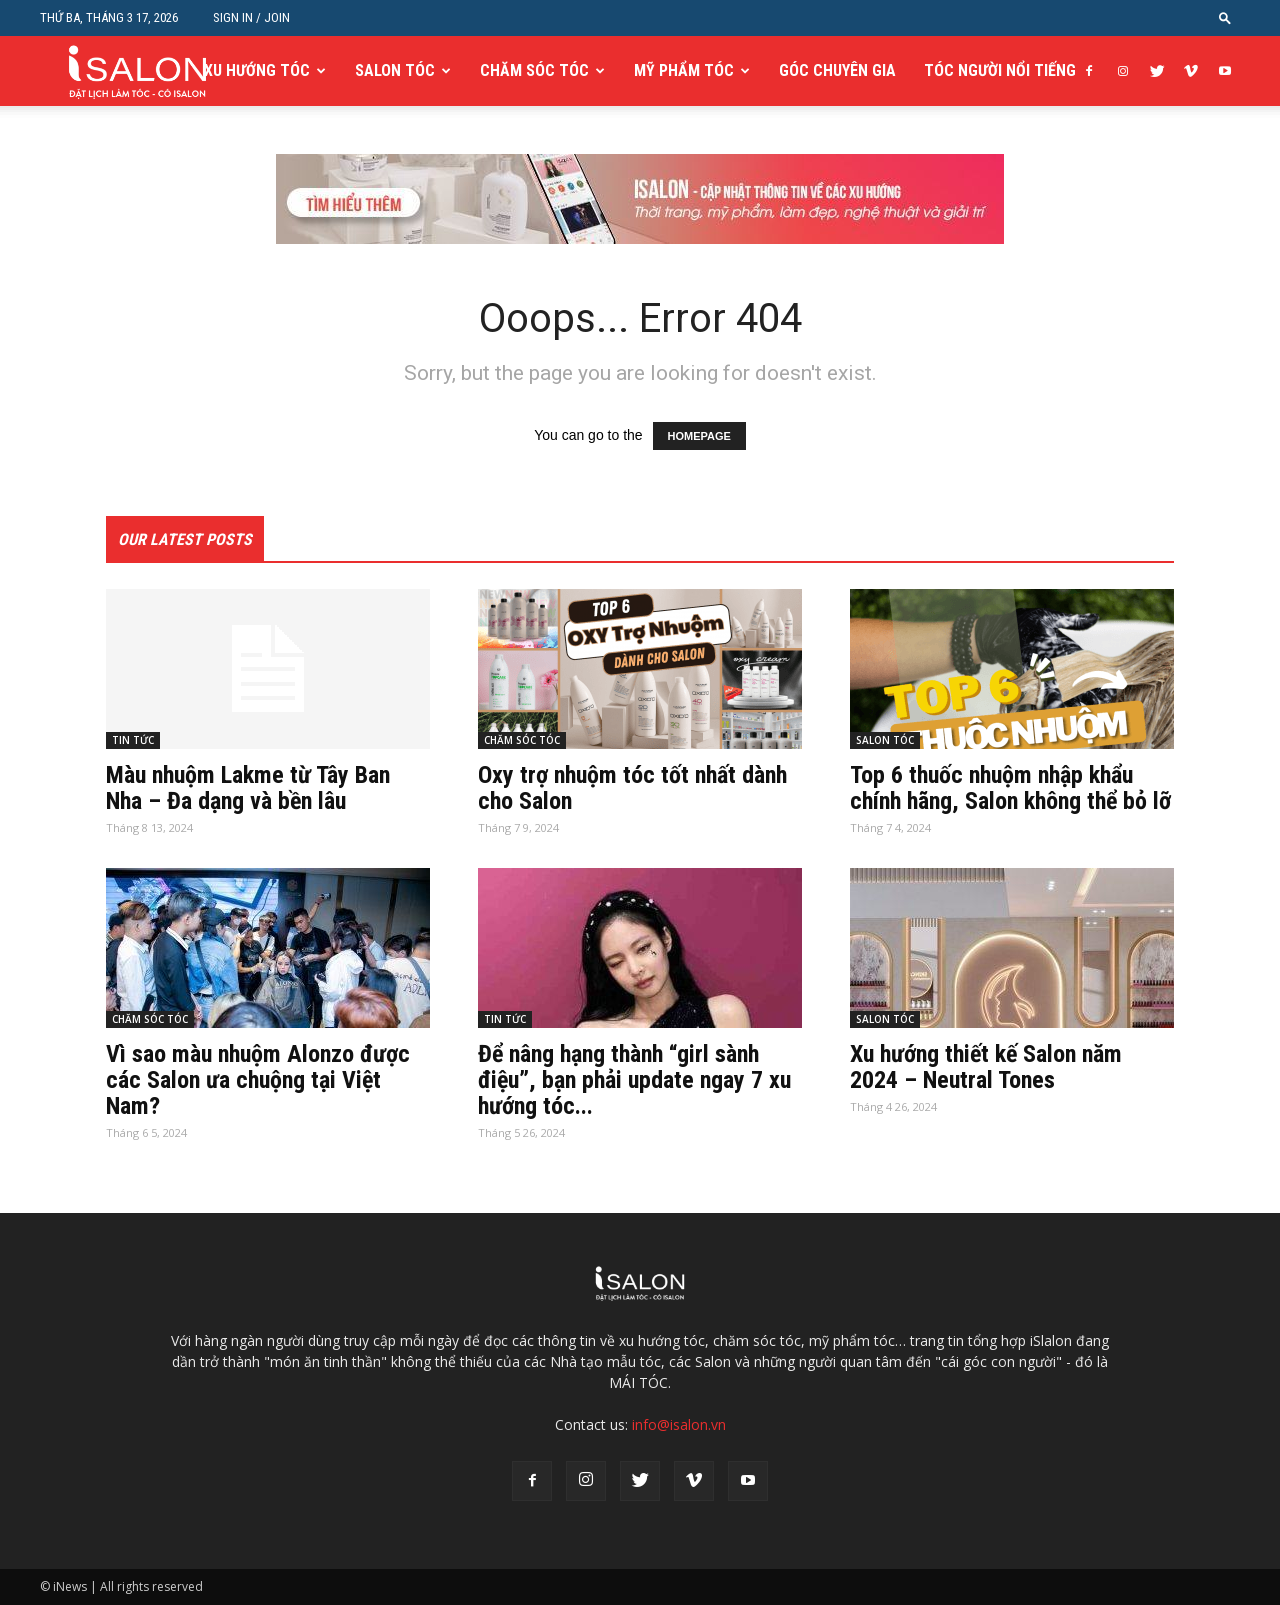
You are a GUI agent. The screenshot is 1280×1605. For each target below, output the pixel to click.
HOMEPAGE (699, 436)
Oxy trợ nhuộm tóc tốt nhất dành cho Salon (632, 788)
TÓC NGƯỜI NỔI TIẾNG (1000, 70)
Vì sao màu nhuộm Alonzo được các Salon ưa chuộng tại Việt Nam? (258, 1080)
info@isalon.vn (679, 1424)
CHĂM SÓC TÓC (534, 70)
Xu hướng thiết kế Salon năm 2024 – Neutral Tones (986, 1067)
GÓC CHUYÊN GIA (837, 70)
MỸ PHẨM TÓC (684, 70)
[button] (1225, 17)
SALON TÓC (395, 70)
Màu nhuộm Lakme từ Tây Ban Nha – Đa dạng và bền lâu (248, 788)
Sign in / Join (251, 17)
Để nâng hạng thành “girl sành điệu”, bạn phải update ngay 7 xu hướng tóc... (634, 1080)
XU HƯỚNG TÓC (257, 70)
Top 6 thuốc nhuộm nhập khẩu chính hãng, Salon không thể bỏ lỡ (1010, 788)
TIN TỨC (133, 740)
